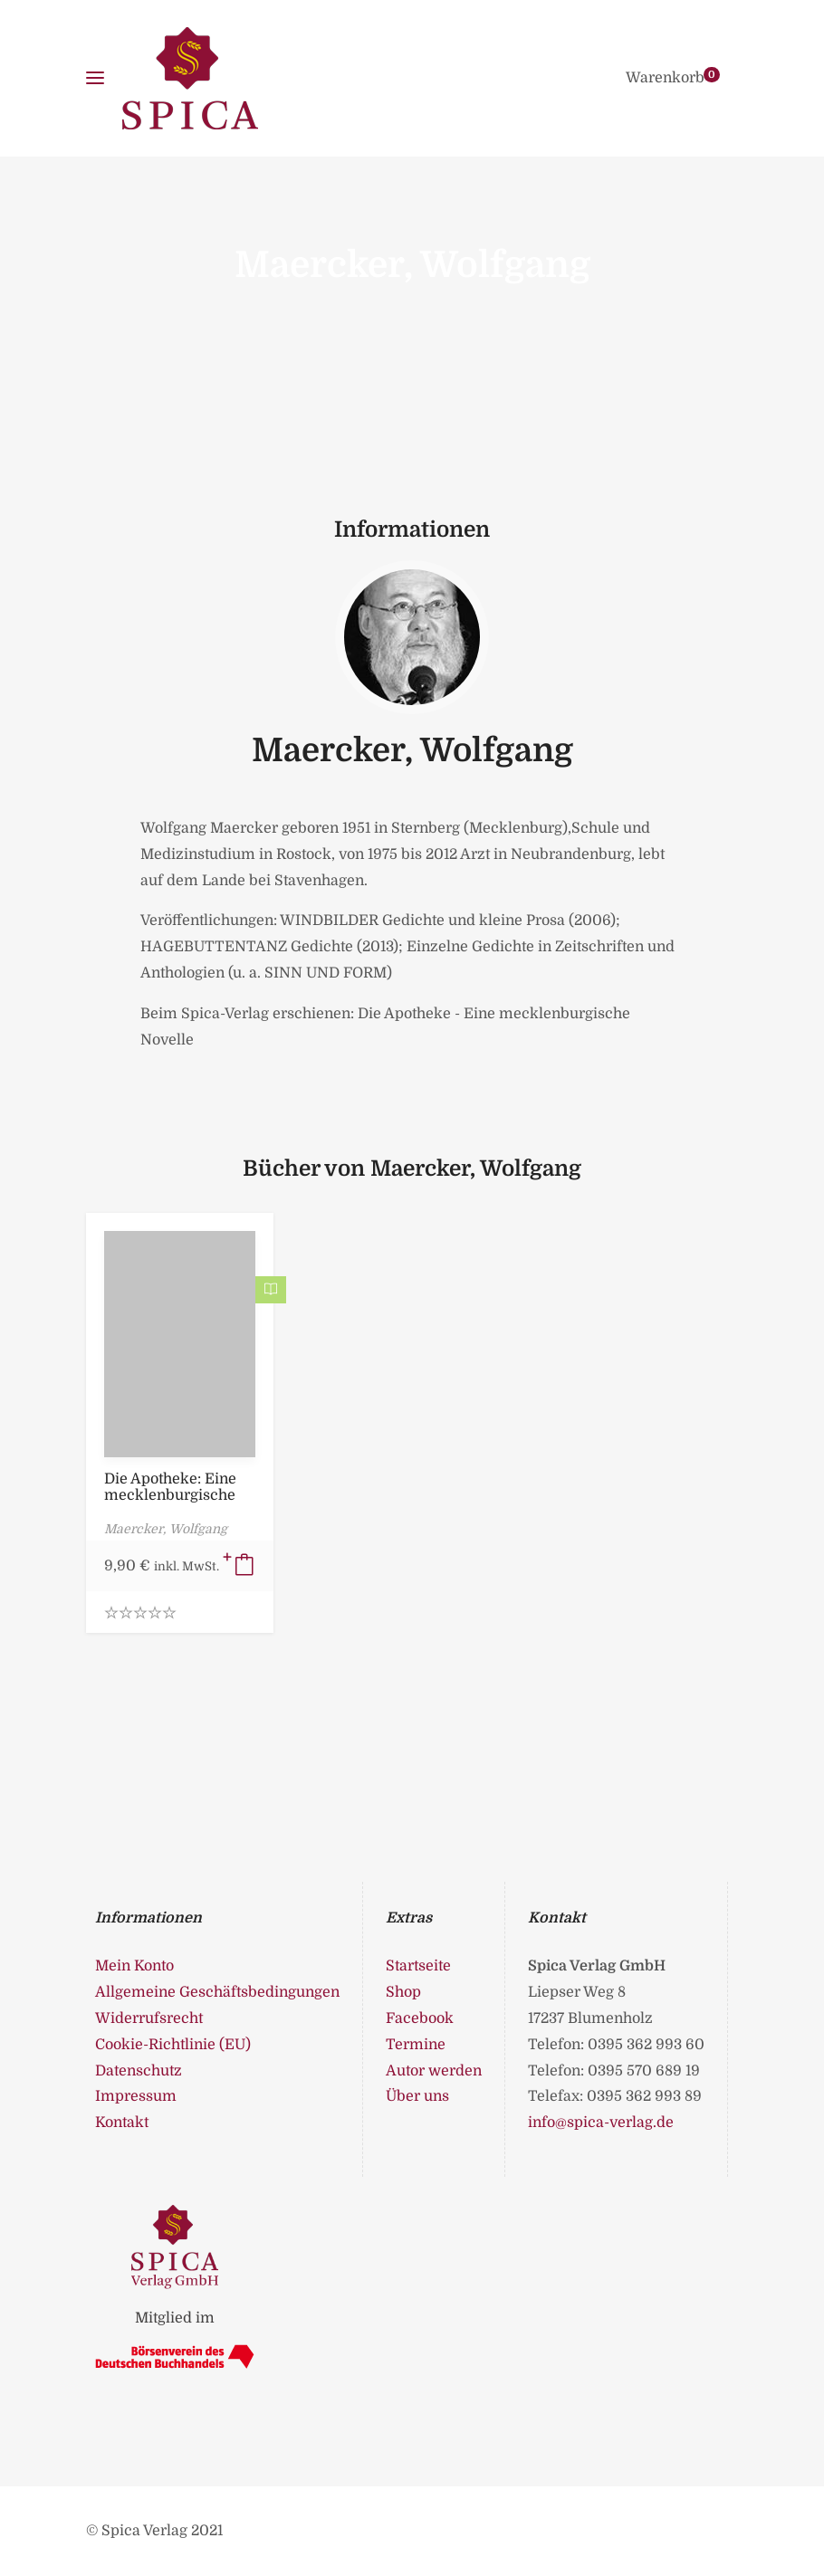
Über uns (417, 2096)
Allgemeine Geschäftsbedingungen (217, 1992)
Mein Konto (134, 1966)
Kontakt (122, 2122)
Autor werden (434, 2071)
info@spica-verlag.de (601, 2122)
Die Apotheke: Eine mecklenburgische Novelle (170, 1495)
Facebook (420, 2018)
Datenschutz (138, 2071)
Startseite (418, 1966)
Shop (403, 1992)
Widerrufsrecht (149, 2018)
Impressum (136, 2096)
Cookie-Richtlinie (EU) (173, 2045)
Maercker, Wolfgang (412, 750)
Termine (416, 2045)
